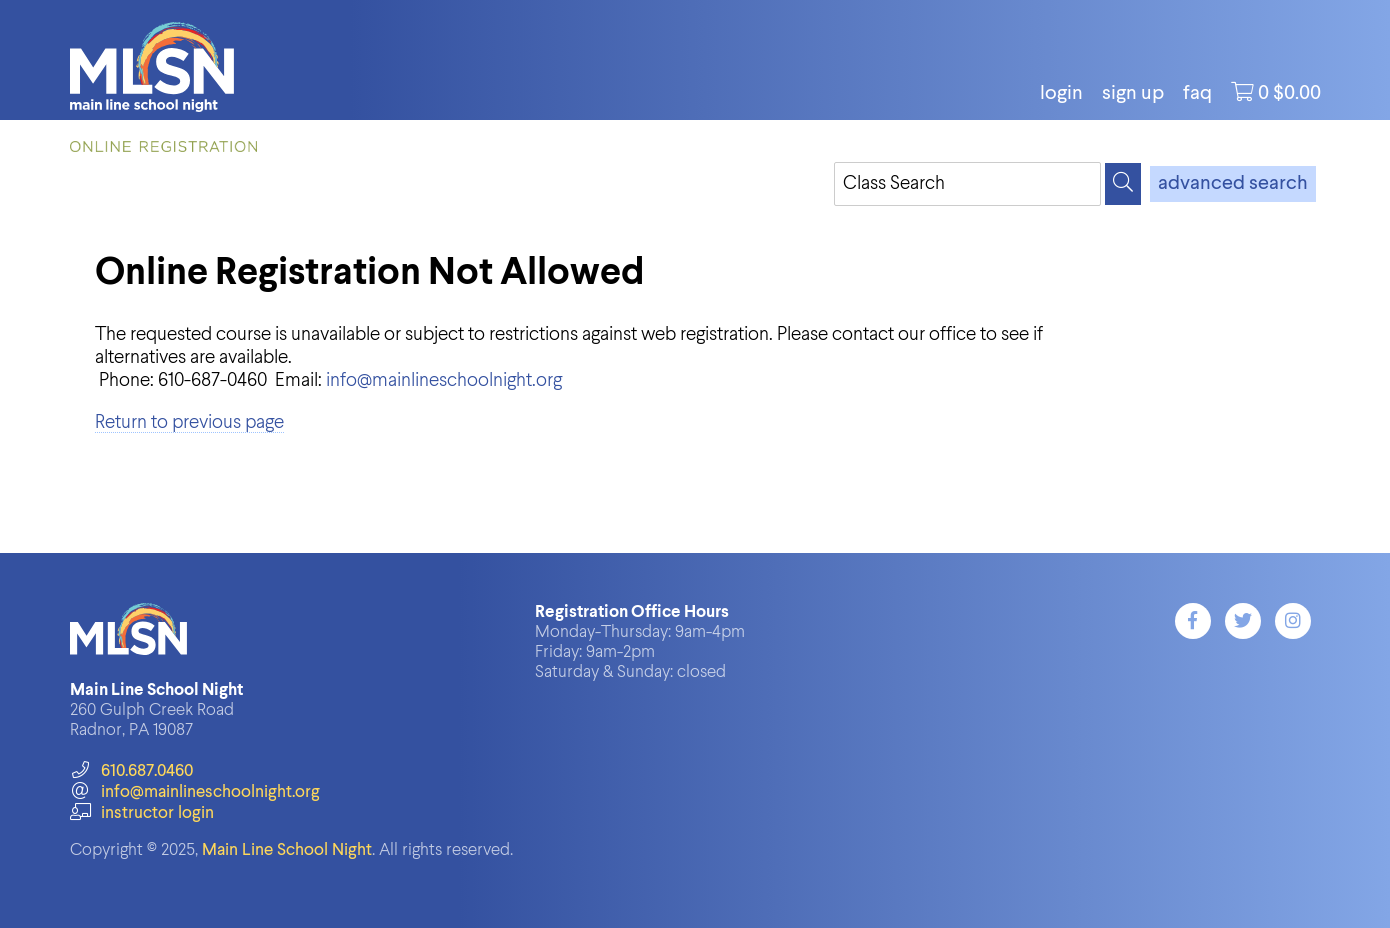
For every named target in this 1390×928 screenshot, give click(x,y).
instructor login (142, 813)
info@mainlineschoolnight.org (444, 380)
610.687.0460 (131, 771)
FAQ (1197, 94)
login (1061, 94)
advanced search (1233, 184)
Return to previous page (189, 422)
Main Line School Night (287, 850)
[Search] (1123, 184)
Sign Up (1133, 94)
